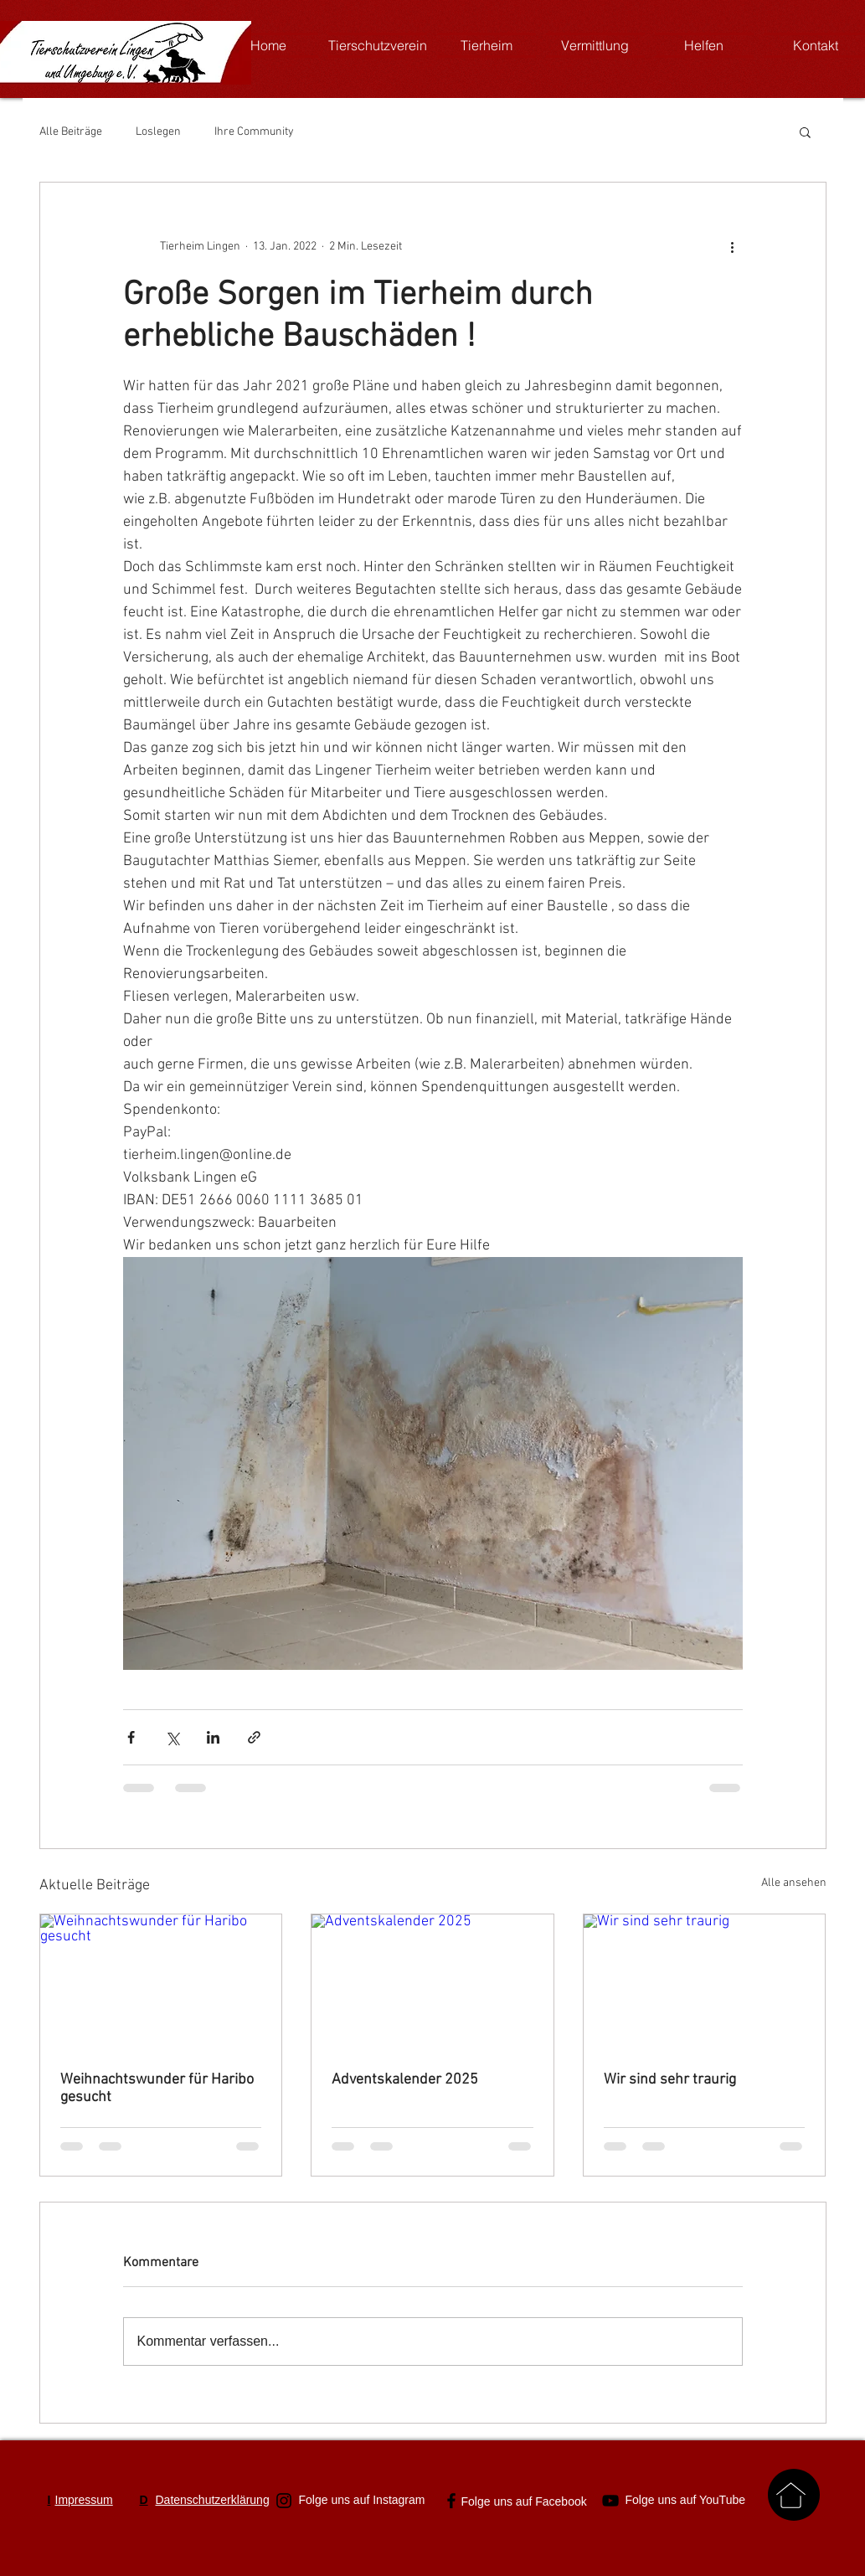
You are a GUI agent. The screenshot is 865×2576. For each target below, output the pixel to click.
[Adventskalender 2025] (432, 1982)
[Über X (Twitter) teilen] (172, 1737)
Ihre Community (254, 132)
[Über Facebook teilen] (131, 1737)
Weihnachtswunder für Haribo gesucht (157, 2088)
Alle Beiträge (70, 132)
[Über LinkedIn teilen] (213, 1737)
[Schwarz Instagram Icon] (284, 2501)
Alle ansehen (793, 1883)
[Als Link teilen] (254, 1737)
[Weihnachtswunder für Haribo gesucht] (161, 1982)
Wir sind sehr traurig (670, 2080)
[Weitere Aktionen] (733, 246)
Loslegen (158, 132)
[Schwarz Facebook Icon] (451, 2501)
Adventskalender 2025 (405, 2080)
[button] (805, 131)
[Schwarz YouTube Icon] (610, 2501)
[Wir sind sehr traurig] (705, 1982)
